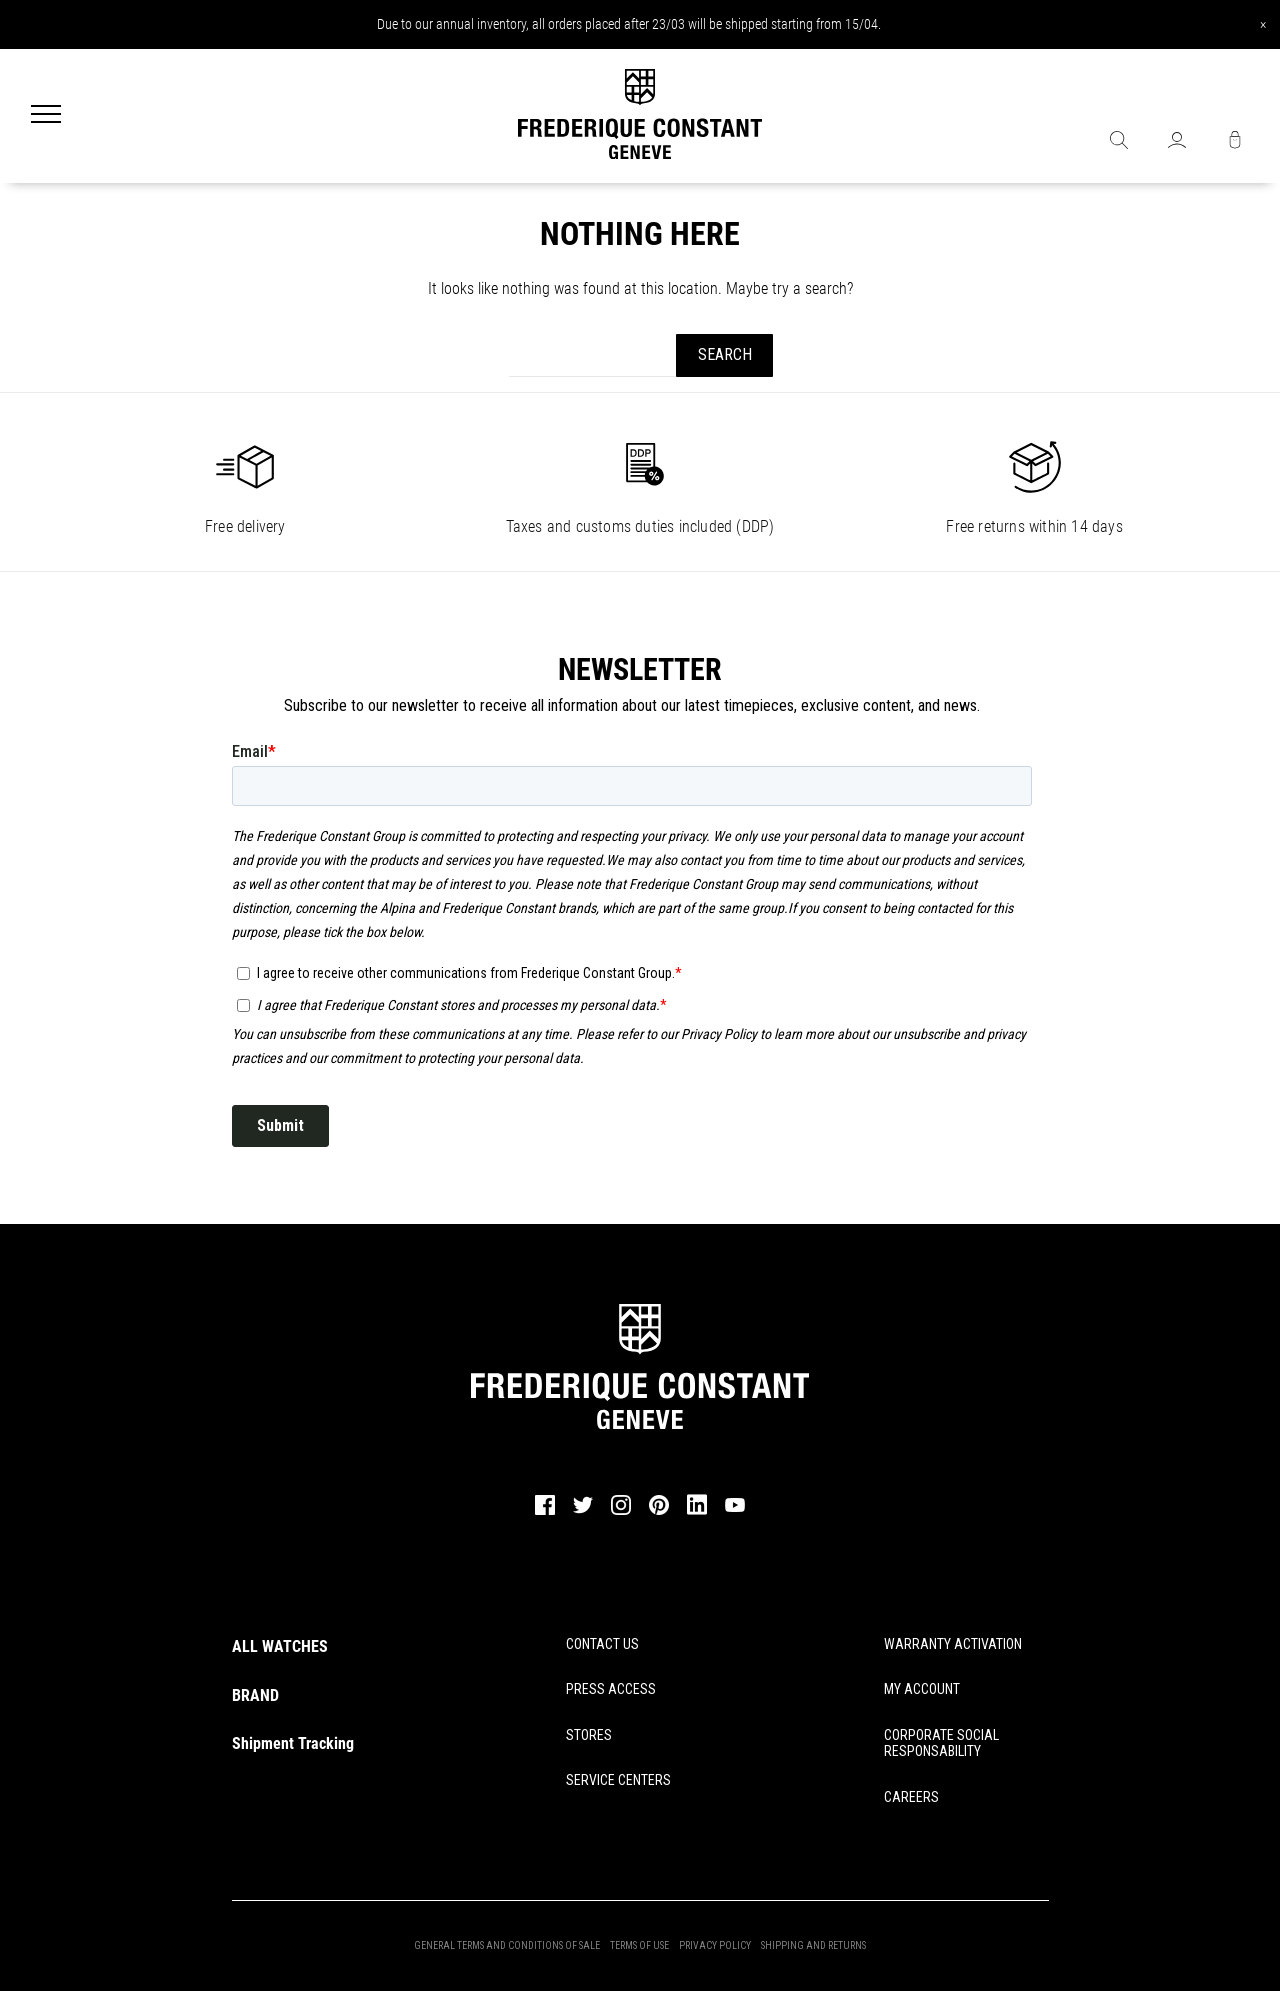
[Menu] (46, 116)
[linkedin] (697, 1514)
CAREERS (911, 1797)
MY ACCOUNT (922, 1689)
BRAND (255, 1695)
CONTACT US (602, 1644)
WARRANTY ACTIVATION (953, 1644)
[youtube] (735, 1509)
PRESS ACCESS (611, 1689)
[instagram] (621, 1512)
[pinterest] (659, 1512)
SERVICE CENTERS (618, 1780)
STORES (589, 1735)
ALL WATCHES (280, 1646)
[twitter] (583, 1511)
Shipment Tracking (293, 1743)
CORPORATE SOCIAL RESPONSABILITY (941, 1743)
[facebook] (545, 1512)
